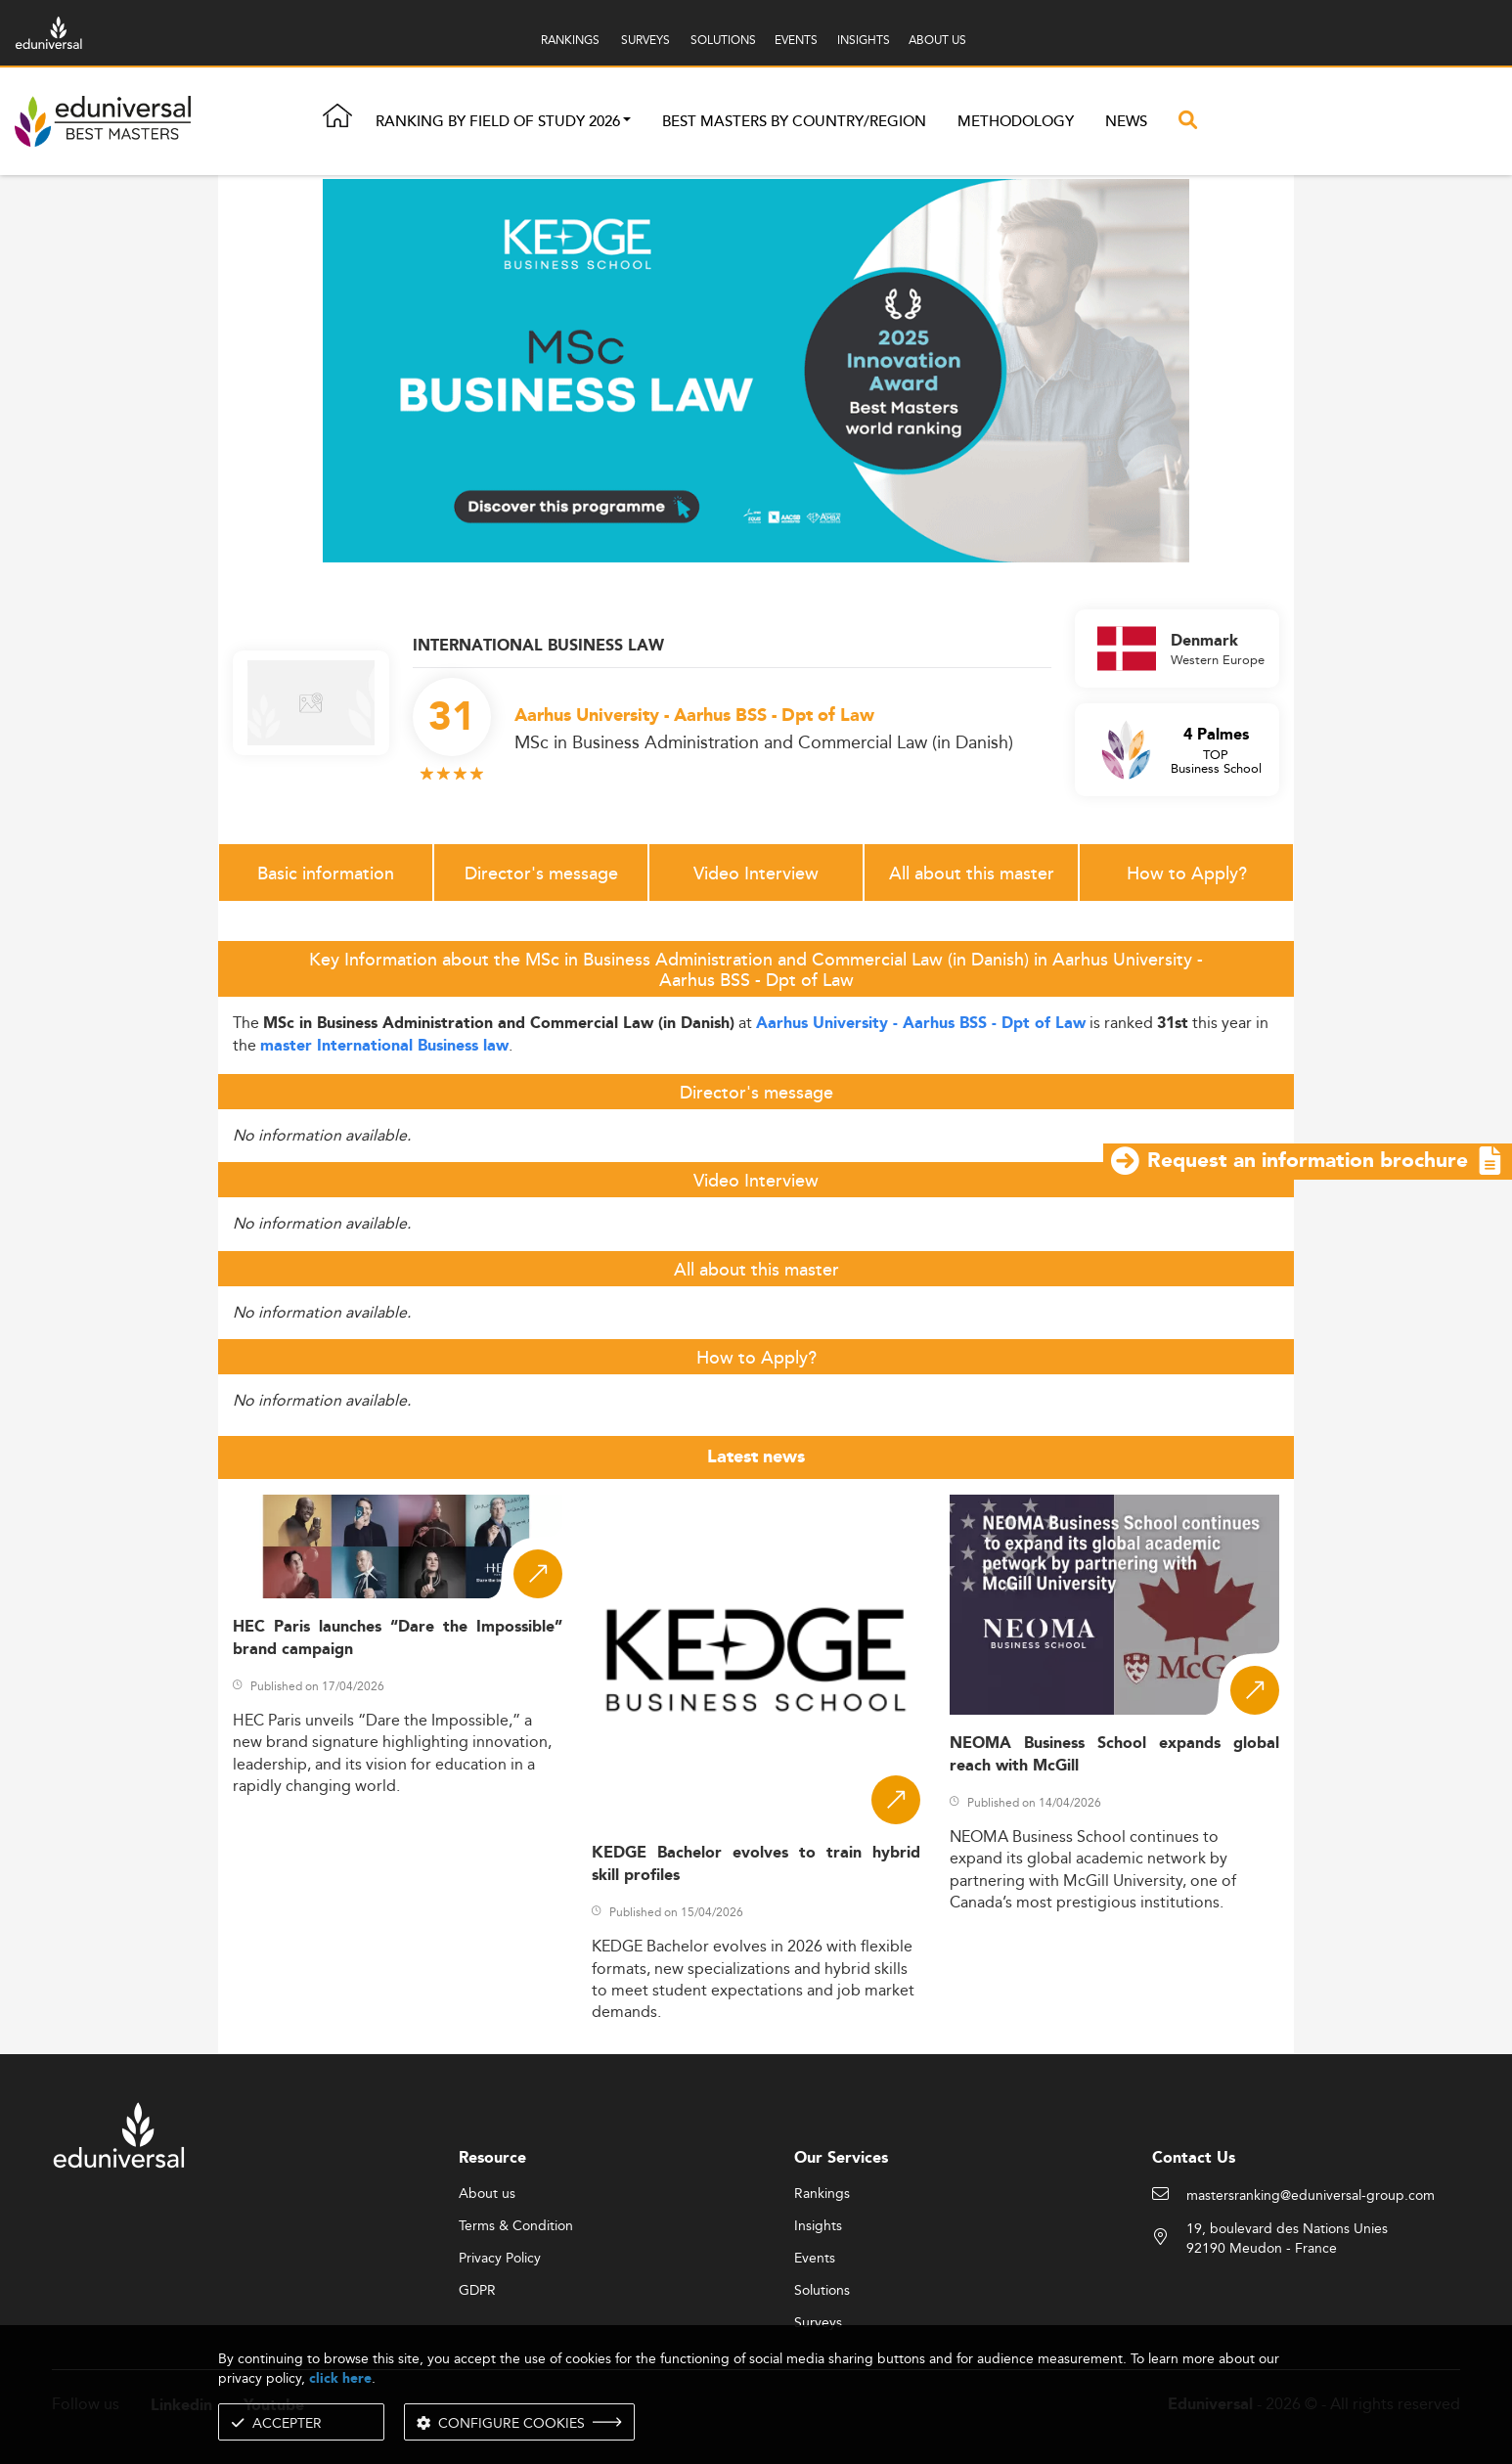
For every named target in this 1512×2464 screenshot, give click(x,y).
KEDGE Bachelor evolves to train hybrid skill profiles (756, 1864)
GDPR (477, 2291)
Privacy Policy (500, 2258)
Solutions (822, 2291)
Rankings (822, 2194)
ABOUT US (937, 39)
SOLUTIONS (723, 39)
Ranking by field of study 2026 (498, 122)
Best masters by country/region (794, 122)
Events (814, 2258)
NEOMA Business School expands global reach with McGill (1114, 1754)
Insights (818, 2226)
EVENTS (796, 39)
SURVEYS (645, 39)
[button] (627, 122)
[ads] (756, 369)
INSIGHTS (863, 39)
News (1126, 122)
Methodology (1015, 122)
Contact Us (1193, 2158)
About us (487, 2194)
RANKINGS (570, 39)
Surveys (818, 2323)
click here (340, 2378)
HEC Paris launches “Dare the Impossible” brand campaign (397, 1638)
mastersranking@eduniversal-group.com (1310, 2196)
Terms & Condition (516, 2226)
